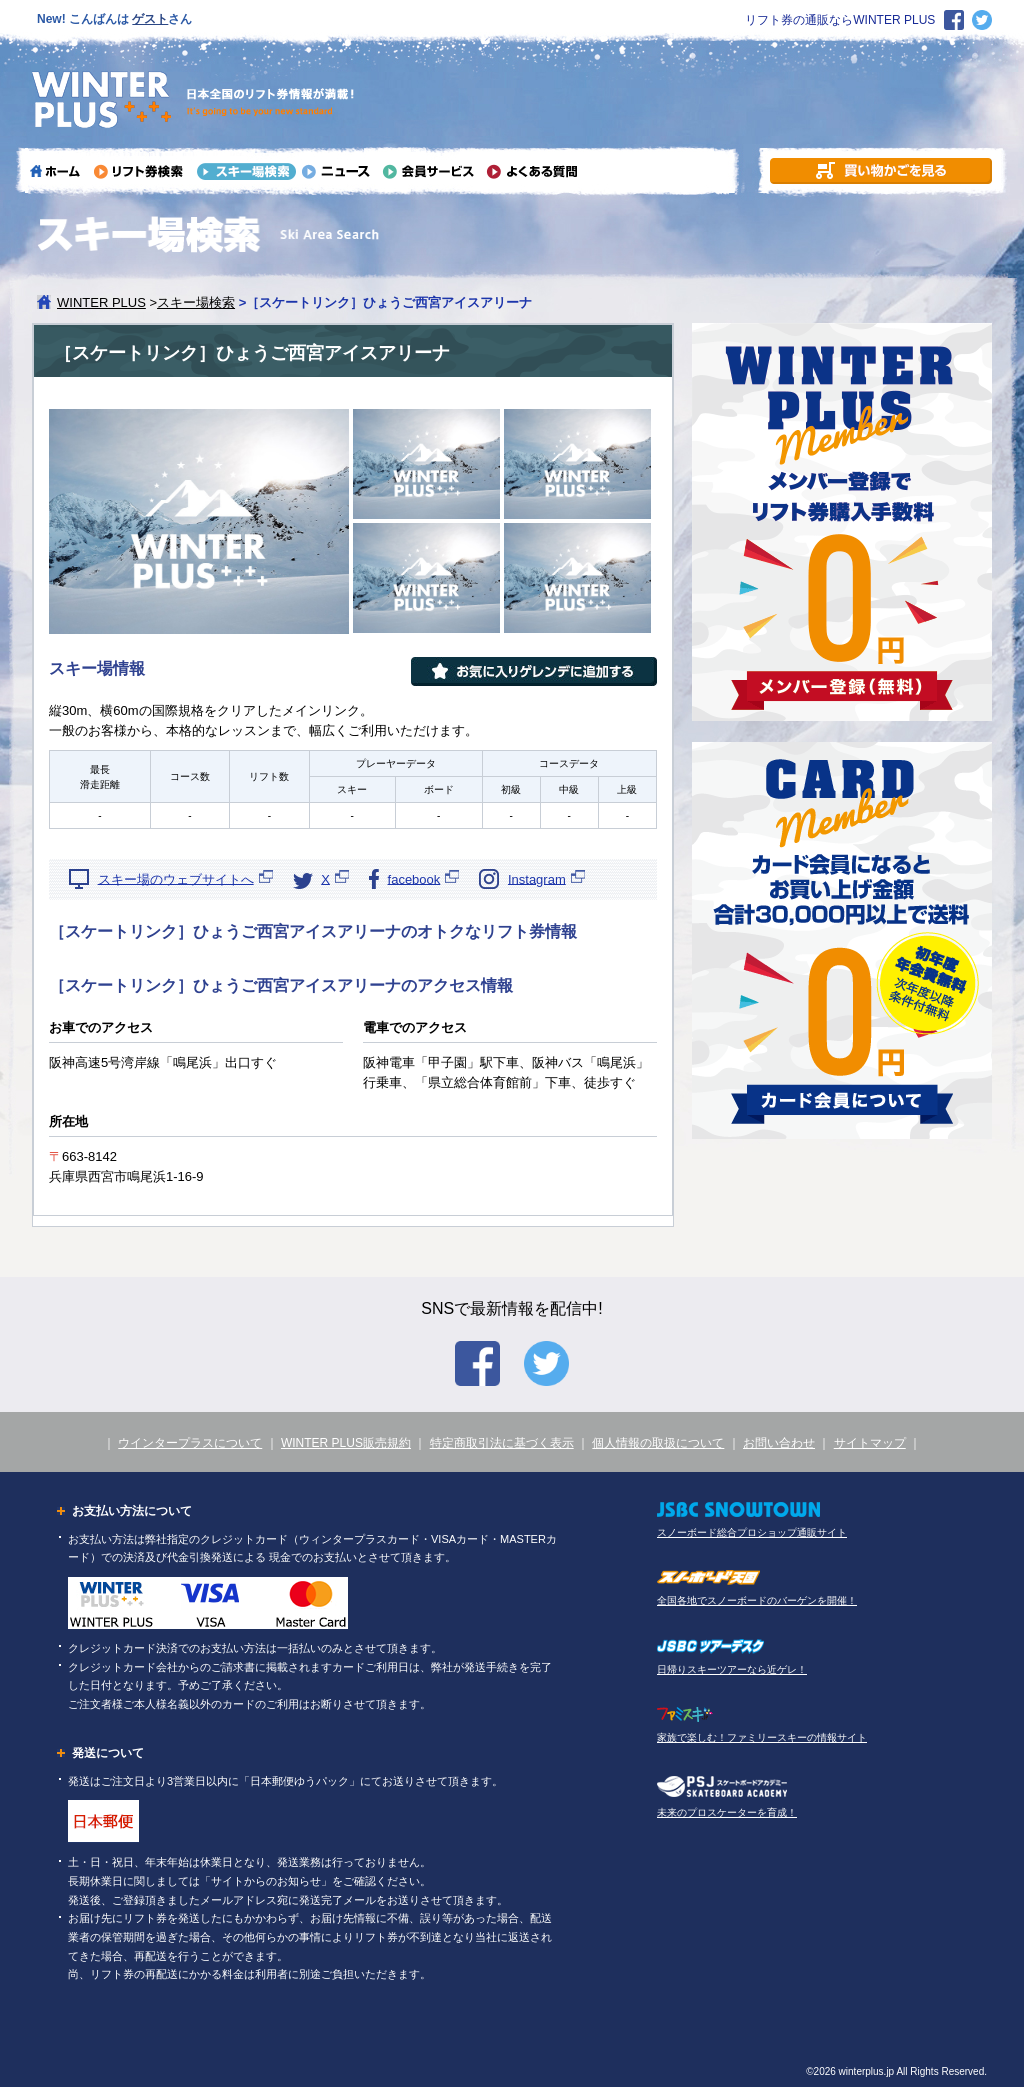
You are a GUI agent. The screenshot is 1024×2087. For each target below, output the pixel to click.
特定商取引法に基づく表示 (502, 1443)
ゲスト (150, 19)
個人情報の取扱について (658, 1443)
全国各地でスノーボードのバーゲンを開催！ (757, 1600)
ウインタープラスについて (190, 1443)
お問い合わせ (779, 1443)
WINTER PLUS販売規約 (346, 1443)
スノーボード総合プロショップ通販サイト (752, 1532)
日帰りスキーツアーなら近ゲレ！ (732, 1669)
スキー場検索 (196, 302)
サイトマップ (870, 1443)
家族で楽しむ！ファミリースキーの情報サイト (762, 1737)
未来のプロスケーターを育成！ (727, 1812)
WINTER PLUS (101, 302)
